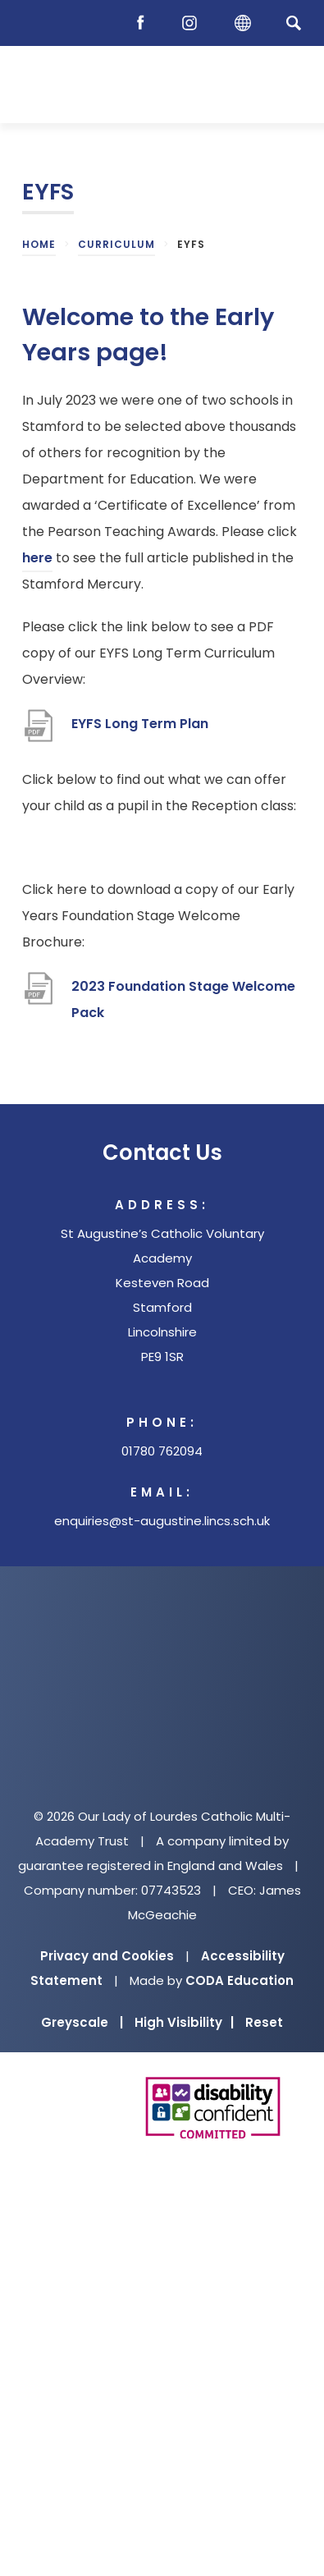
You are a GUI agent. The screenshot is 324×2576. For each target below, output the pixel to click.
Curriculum (116, 244)
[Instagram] (193, 23)
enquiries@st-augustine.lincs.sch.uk (162, 1520)
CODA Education (239, 1980)
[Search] (293, 22)
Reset (264, 2022)
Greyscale (82, 2022)
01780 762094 (162, 1451)
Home (39, 244)
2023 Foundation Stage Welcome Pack (183, 999)
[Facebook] (144, 23)
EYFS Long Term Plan (139, 723)
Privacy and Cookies (107, 1955)
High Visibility (184, 2022)
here (37, 557)
